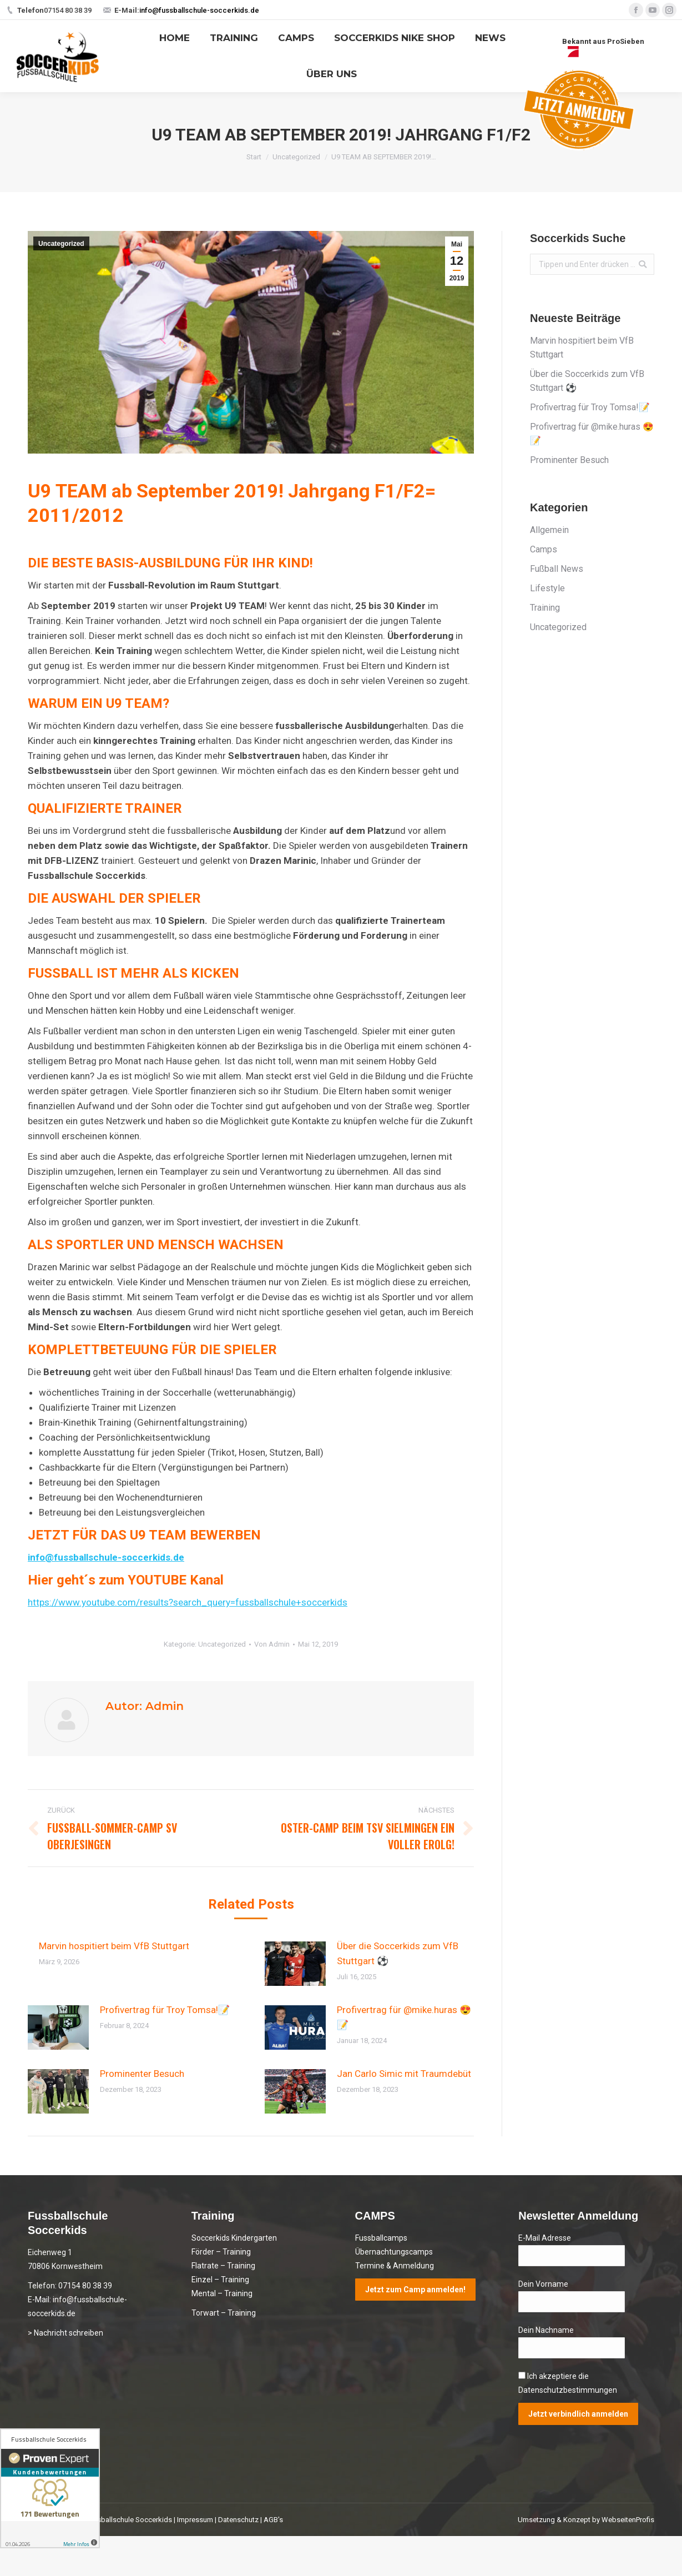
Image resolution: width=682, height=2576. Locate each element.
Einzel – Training (220, 2279)
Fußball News (556, 569)
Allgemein (549, 530)
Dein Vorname (543, 2284)
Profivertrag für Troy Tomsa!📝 (165, 2009)
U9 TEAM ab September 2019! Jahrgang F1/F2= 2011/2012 (232, 503)
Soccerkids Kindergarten (234, 2237)
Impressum (195, 2519)
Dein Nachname (546, 2330)
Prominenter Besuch (142, 2073)
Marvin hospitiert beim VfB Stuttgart (114, 1945)
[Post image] (295, 1963)
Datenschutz (238, 2519)
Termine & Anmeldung (394, 2265)
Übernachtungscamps (394, 2251)
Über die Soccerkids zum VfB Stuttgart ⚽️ (397, 1953)
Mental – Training (221, 2293)
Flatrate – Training (223, 2265)
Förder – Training (221, 2251)
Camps (543, 549)
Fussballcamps (381, 2237)
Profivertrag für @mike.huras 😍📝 (404, 2017)
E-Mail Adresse (544, 2237)
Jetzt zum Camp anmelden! (415, 2289)
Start (253, 157)
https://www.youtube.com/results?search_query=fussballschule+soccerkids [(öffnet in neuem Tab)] (187, 1602)
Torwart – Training (223, 2312)
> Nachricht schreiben (65, 2332)
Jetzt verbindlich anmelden (578, 2413)
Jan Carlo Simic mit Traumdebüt (404, 2073)
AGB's (273, 2519)
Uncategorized (296, 157)
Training (545, 607)
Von (272, 1644)
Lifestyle (547, 588)
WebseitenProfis (628, 2519)
